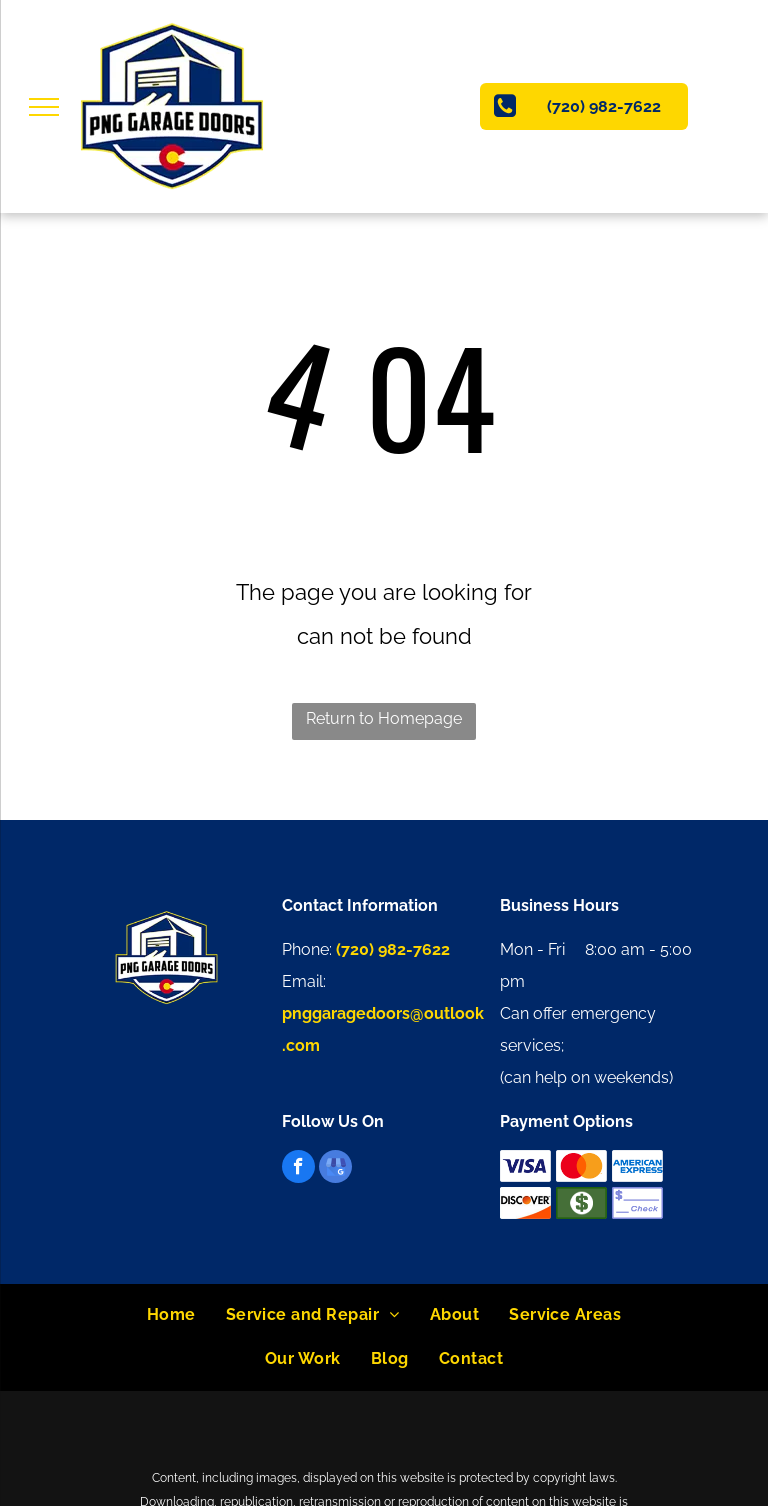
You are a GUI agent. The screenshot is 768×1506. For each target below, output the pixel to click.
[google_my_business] (335, 1169)
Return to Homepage (384, 718)
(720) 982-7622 (393, 949)
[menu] (44, 107)
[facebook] (298, 1169)
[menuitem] (171, 1315)
